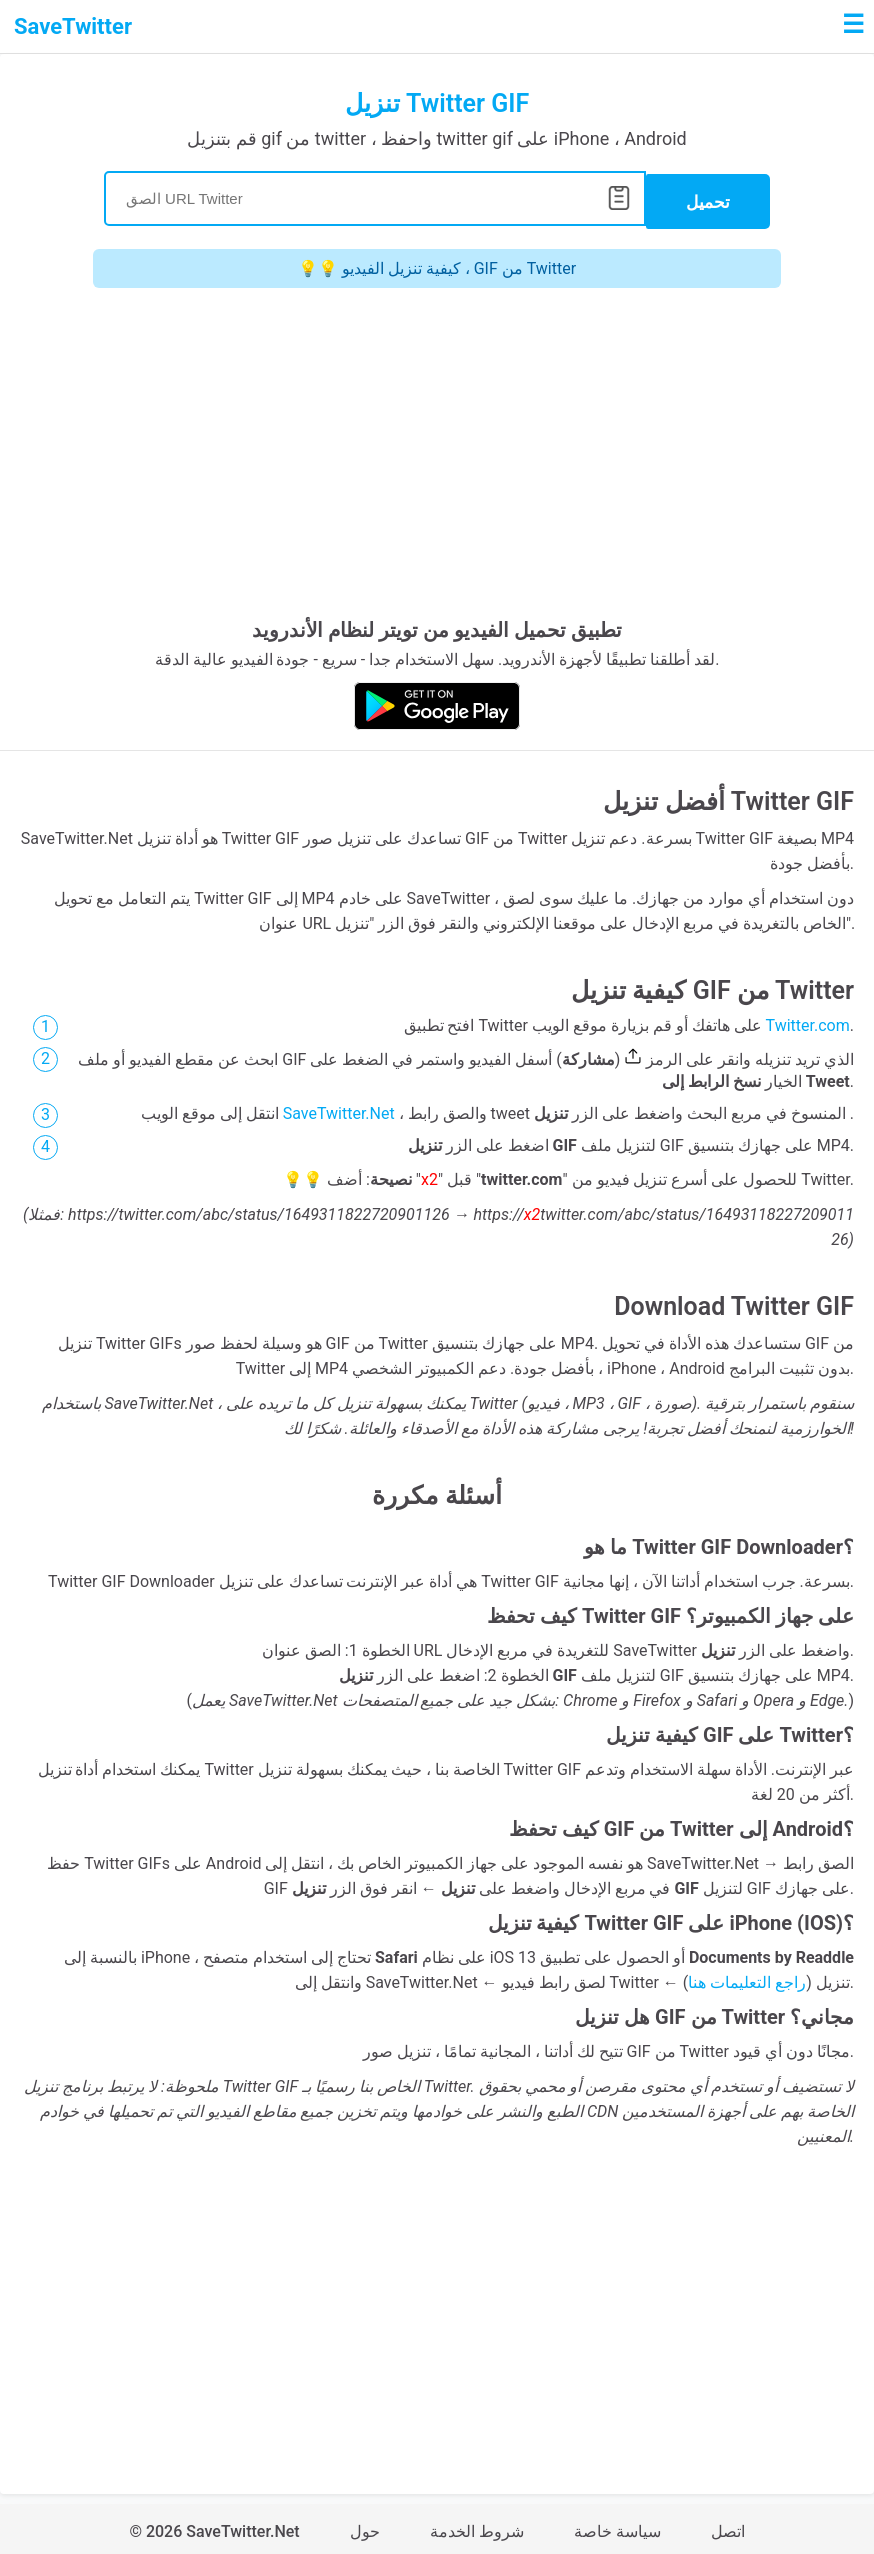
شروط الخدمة (477, 2526)
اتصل (728, 2526)
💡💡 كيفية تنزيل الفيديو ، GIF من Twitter (437, 263)
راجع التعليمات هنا (747, 1977)
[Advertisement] (437, 453)
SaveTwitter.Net (339, 1108)
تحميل (708, 197)
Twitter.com (808, 1020)
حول (365, 2526)
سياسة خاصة (617, 2526)
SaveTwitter (73, 26)
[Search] (375, 196)
